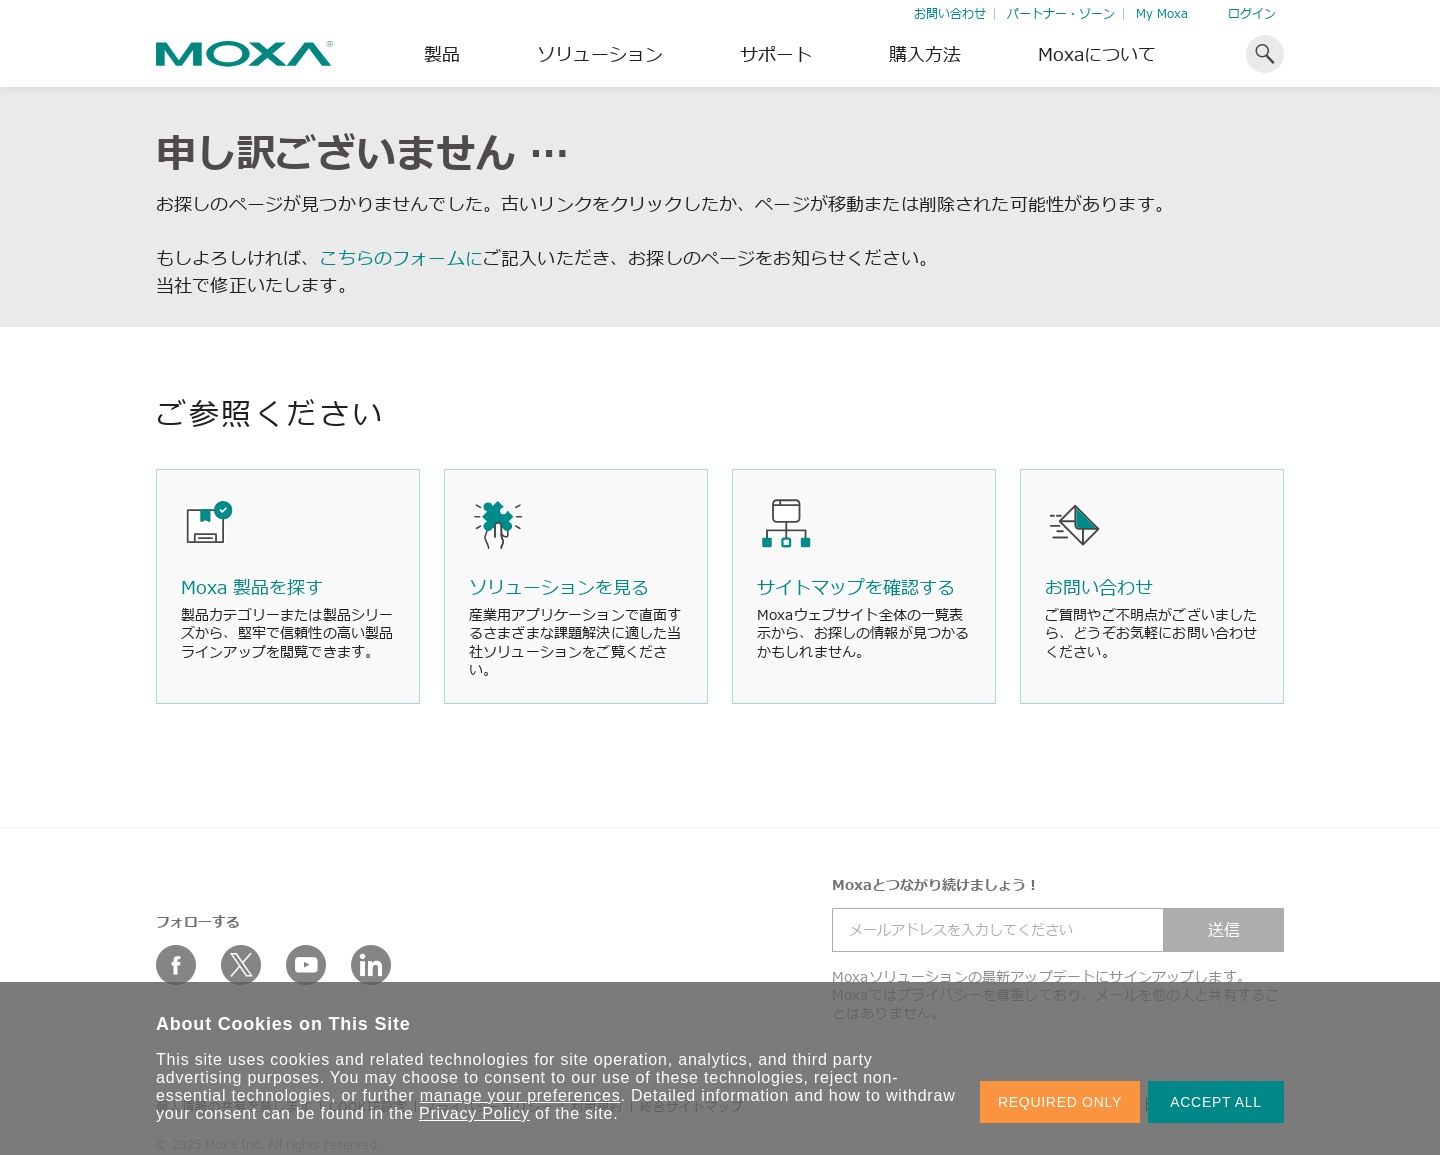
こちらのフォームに (400, 258)
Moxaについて (1097, 54)
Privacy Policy (474, 1113)
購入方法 (925, 54)
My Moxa (1162, 13)
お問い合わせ (950, 13)
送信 (1224, 930)
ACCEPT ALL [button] (1216, 1102)
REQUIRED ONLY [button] (1060, 1102)
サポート (776, 54)
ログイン (1252, 13)
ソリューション (600, 54)
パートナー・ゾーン (1061, 13)
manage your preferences (520, 1095)
